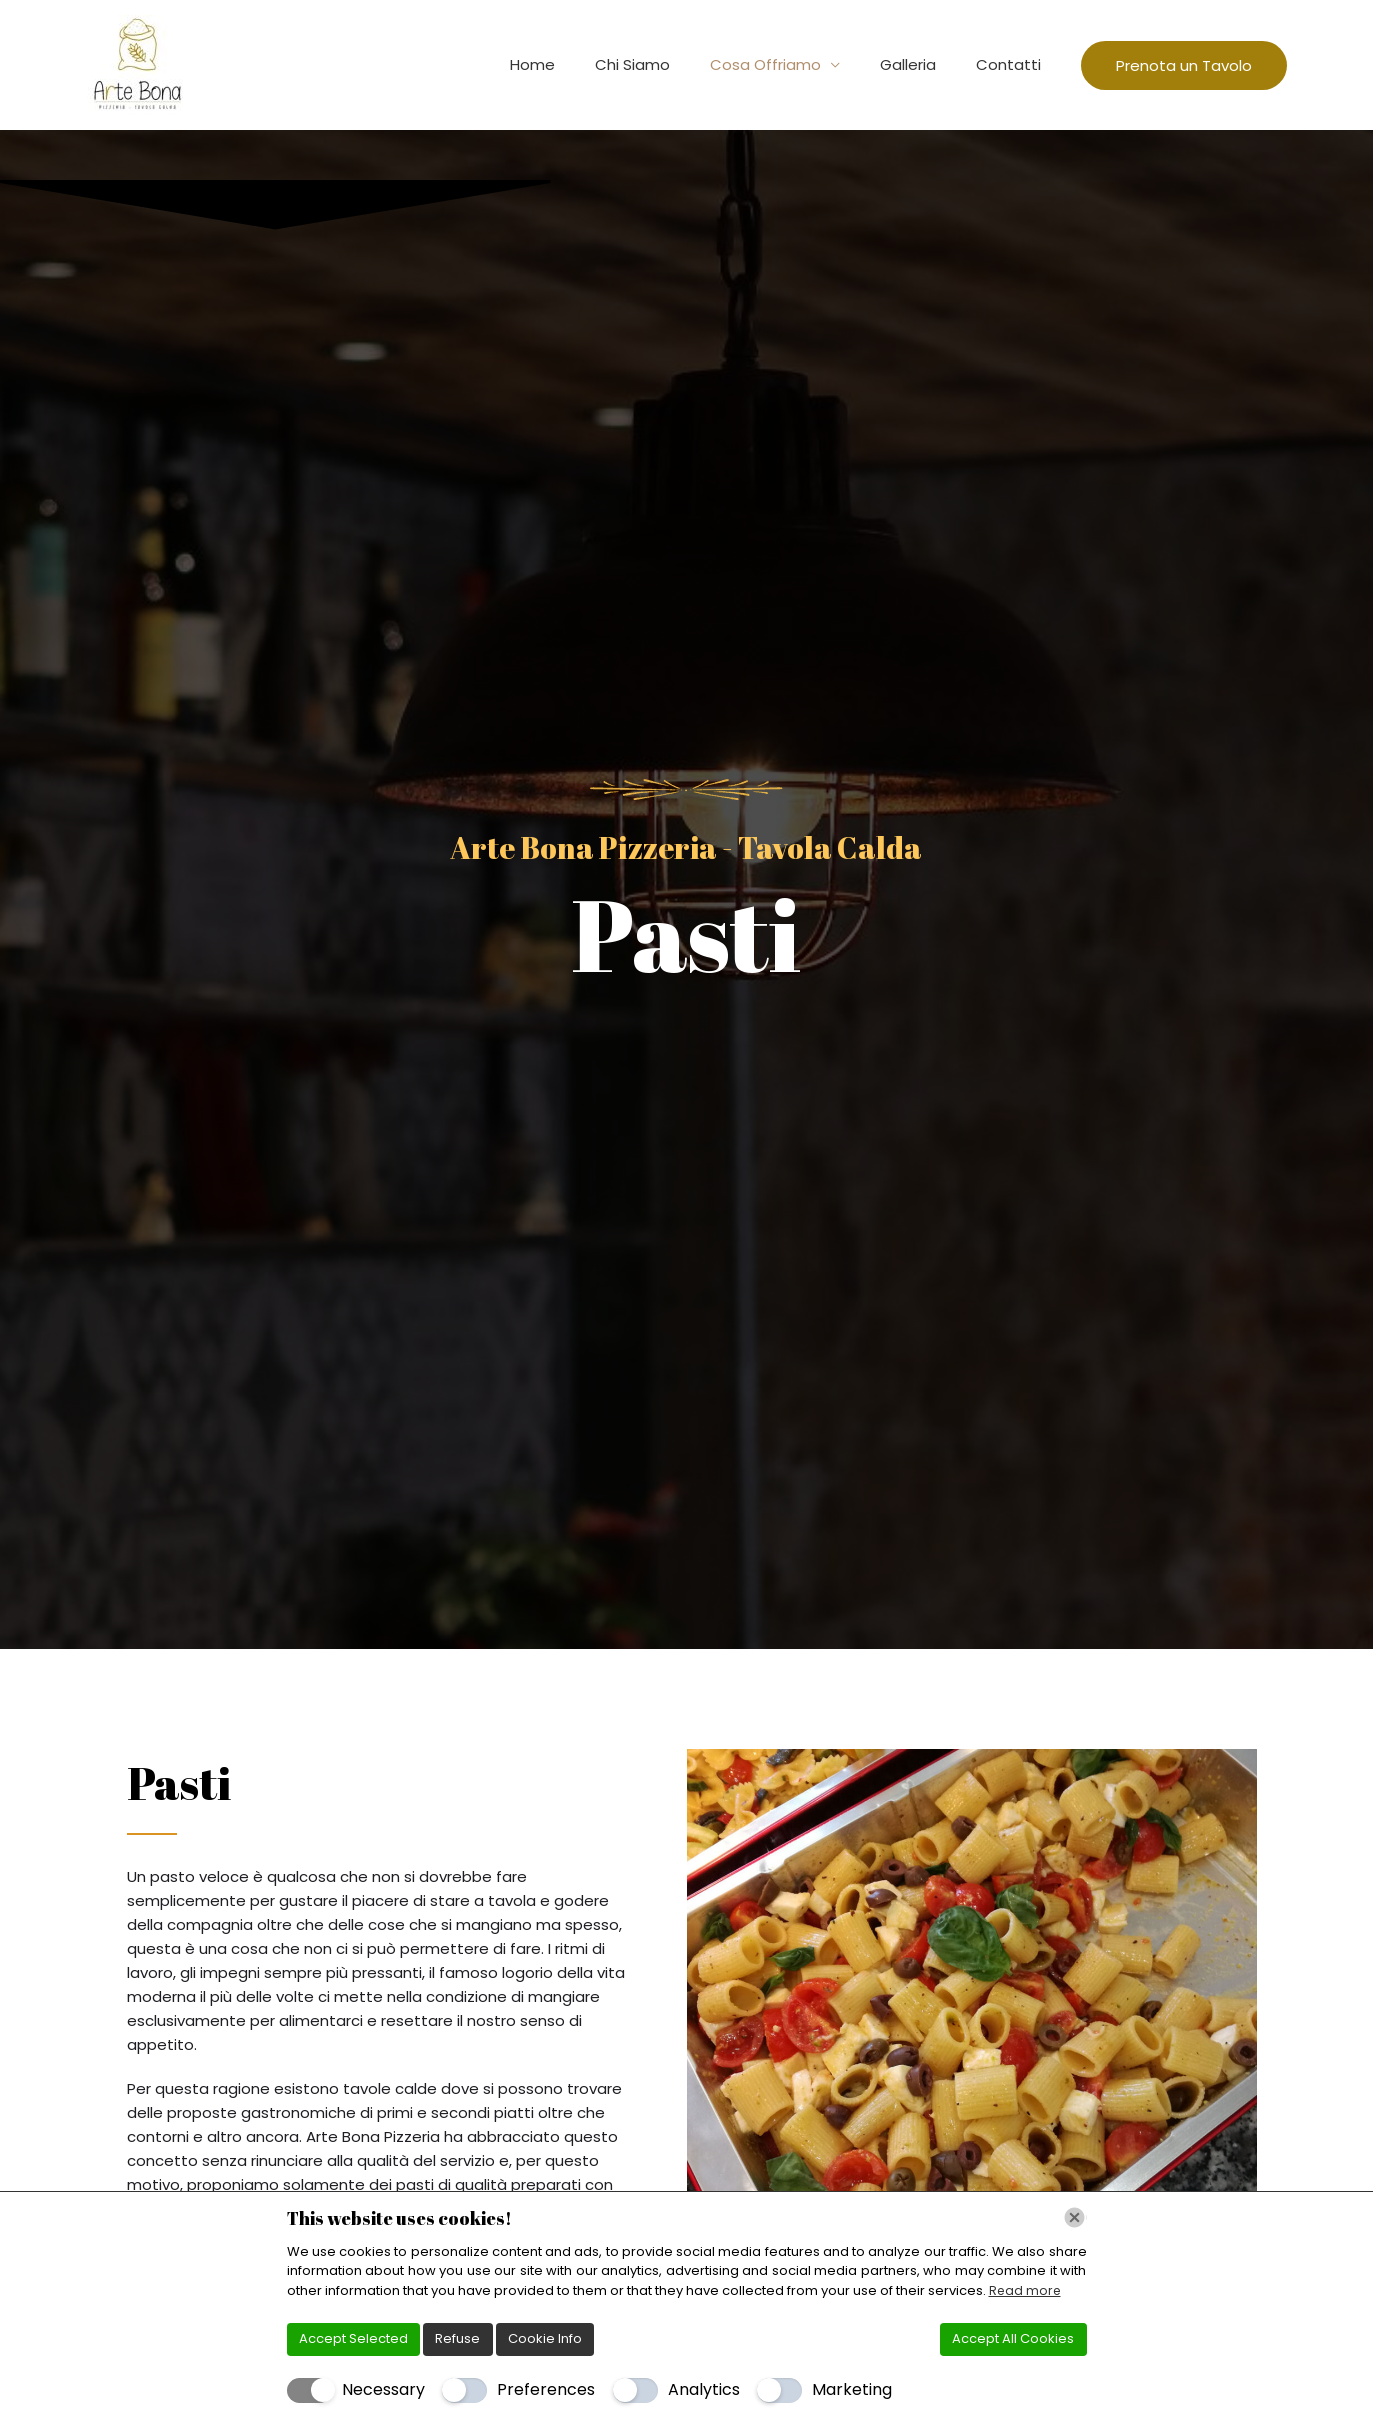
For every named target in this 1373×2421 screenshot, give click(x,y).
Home (577, 64)
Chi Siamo (667, 64)
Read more (1026, 2290)
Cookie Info (545, 2338)
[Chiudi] (1074, 2217)
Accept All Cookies (1013, 2338)
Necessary (383, 2389)
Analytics (704, 2389)
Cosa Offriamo (790, 64)
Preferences (546, 2389)
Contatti (1013, 64)
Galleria (923, 64)
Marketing (852, 2389)
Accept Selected (353, 2338)
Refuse (457, 2338)
